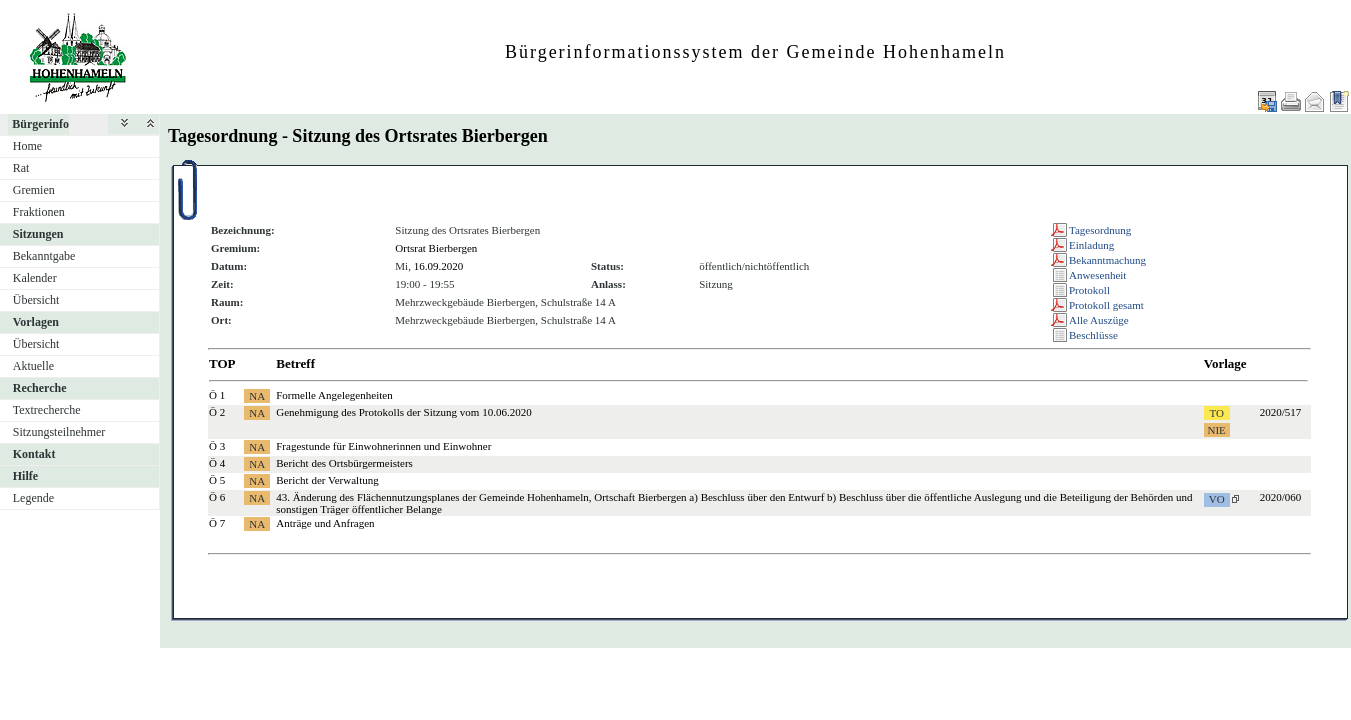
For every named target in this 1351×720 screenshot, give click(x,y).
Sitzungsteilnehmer (59, 432)
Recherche (40, 388)
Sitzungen (38, 234)
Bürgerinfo (40, 124)
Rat (21, 168)
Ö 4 (217, 463)
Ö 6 (217, 497)
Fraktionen (39, 212)
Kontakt (34, 454)
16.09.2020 (439, 266)
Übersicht (36, 300)
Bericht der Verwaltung (327, 480)
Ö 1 (217, 395)
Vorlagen (36, 322)
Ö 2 (217, 412)
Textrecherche (47, 410)
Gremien (34, 190)
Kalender (35, 278)
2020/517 (1281, 412)
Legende (33, 498)
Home (27, 146)
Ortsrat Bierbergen (436, 248)
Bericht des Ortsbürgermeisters (344, 463)
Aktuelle (33, 366)
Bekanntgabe (44, 256)
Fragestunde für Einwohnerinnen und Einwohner (383, 446)
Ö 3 (217, 446)
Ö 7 (217, 523)
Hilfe (25, 476)
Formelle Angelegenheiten (334, 395)
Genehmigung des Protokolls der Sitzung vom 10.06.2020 (403, 412)
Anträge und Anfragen (325, 523)
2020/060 (1281, 497)
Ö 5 (217, 480)
